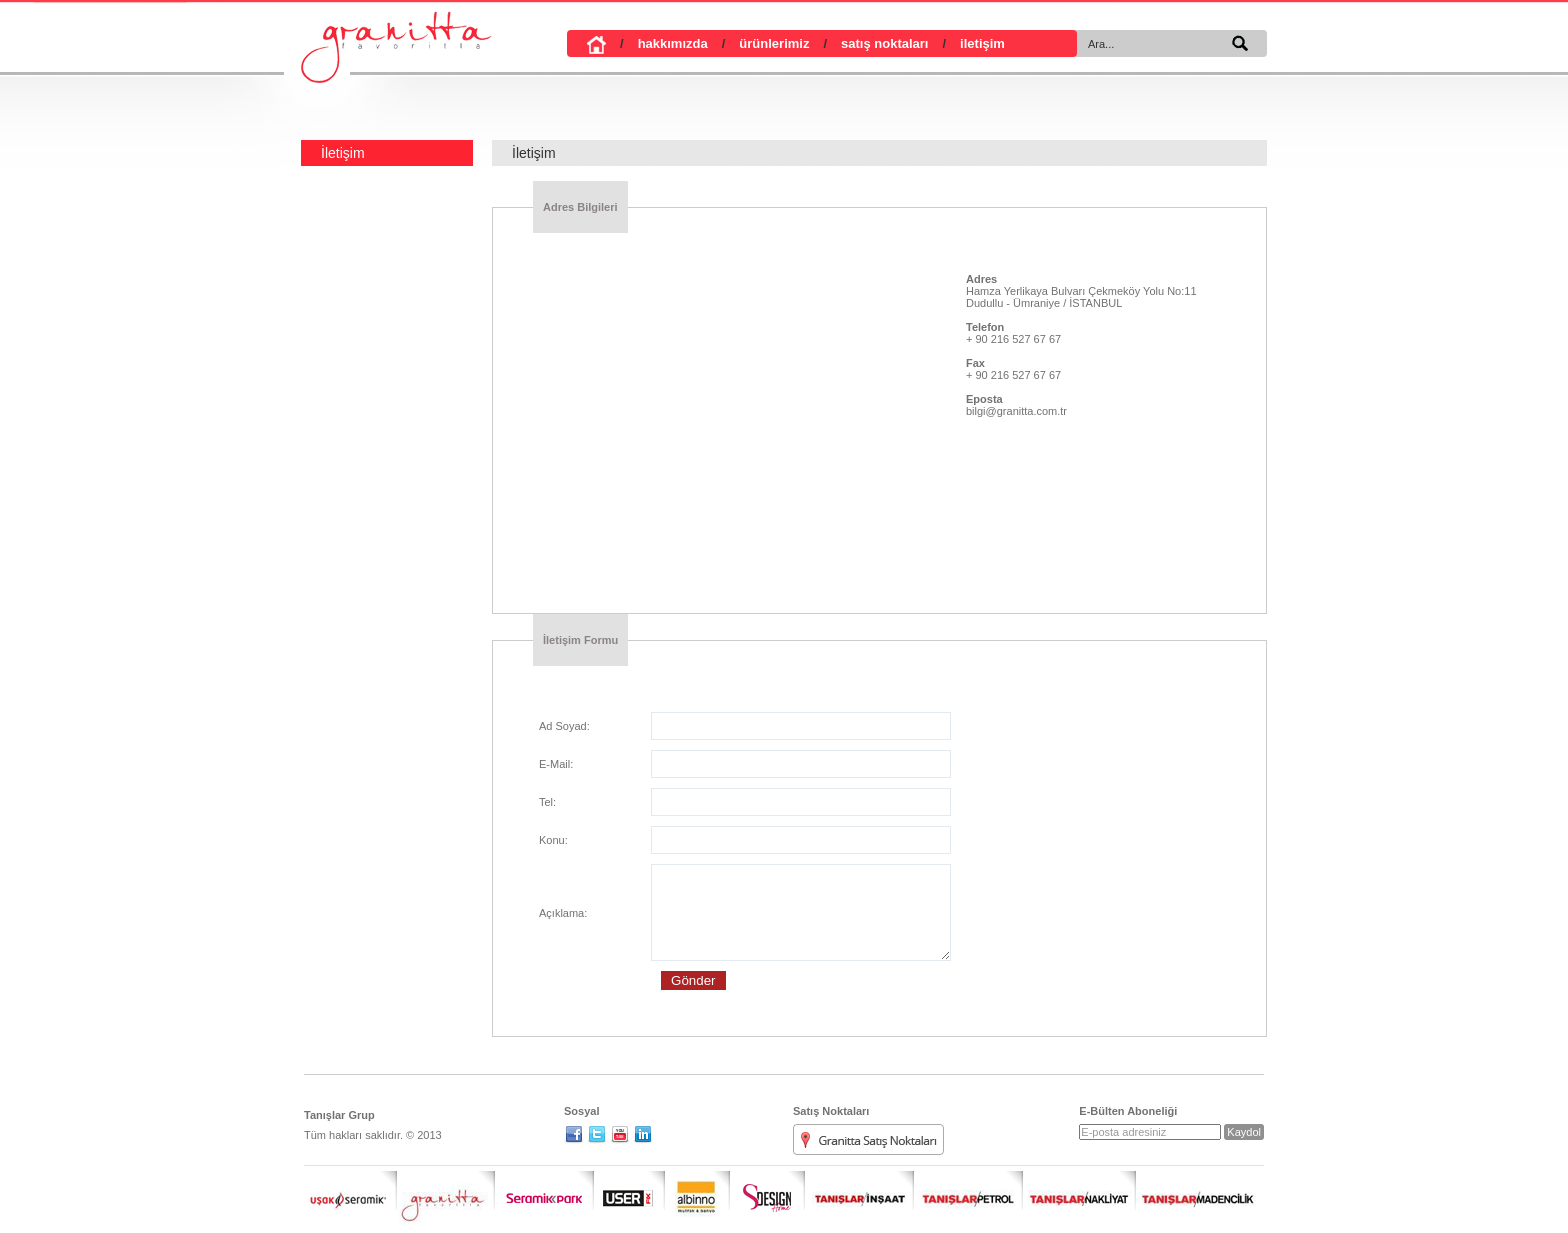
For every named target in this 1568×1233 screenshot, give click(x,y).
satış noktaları (868, 43)
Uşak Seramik (350, 1191)
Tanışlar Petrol (969, 1191)
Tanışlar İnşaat (860, 1191)
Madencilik (1197, 1191)
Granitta (446, 1191)
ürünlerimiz (759, 43)
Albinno (697, 1191)
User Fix (629, 1191)
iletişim (966, 43)
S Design (767, 1191)
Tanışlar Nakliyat (1080, 1191)
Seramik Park (544, 1191)
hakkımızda (657, 43)
